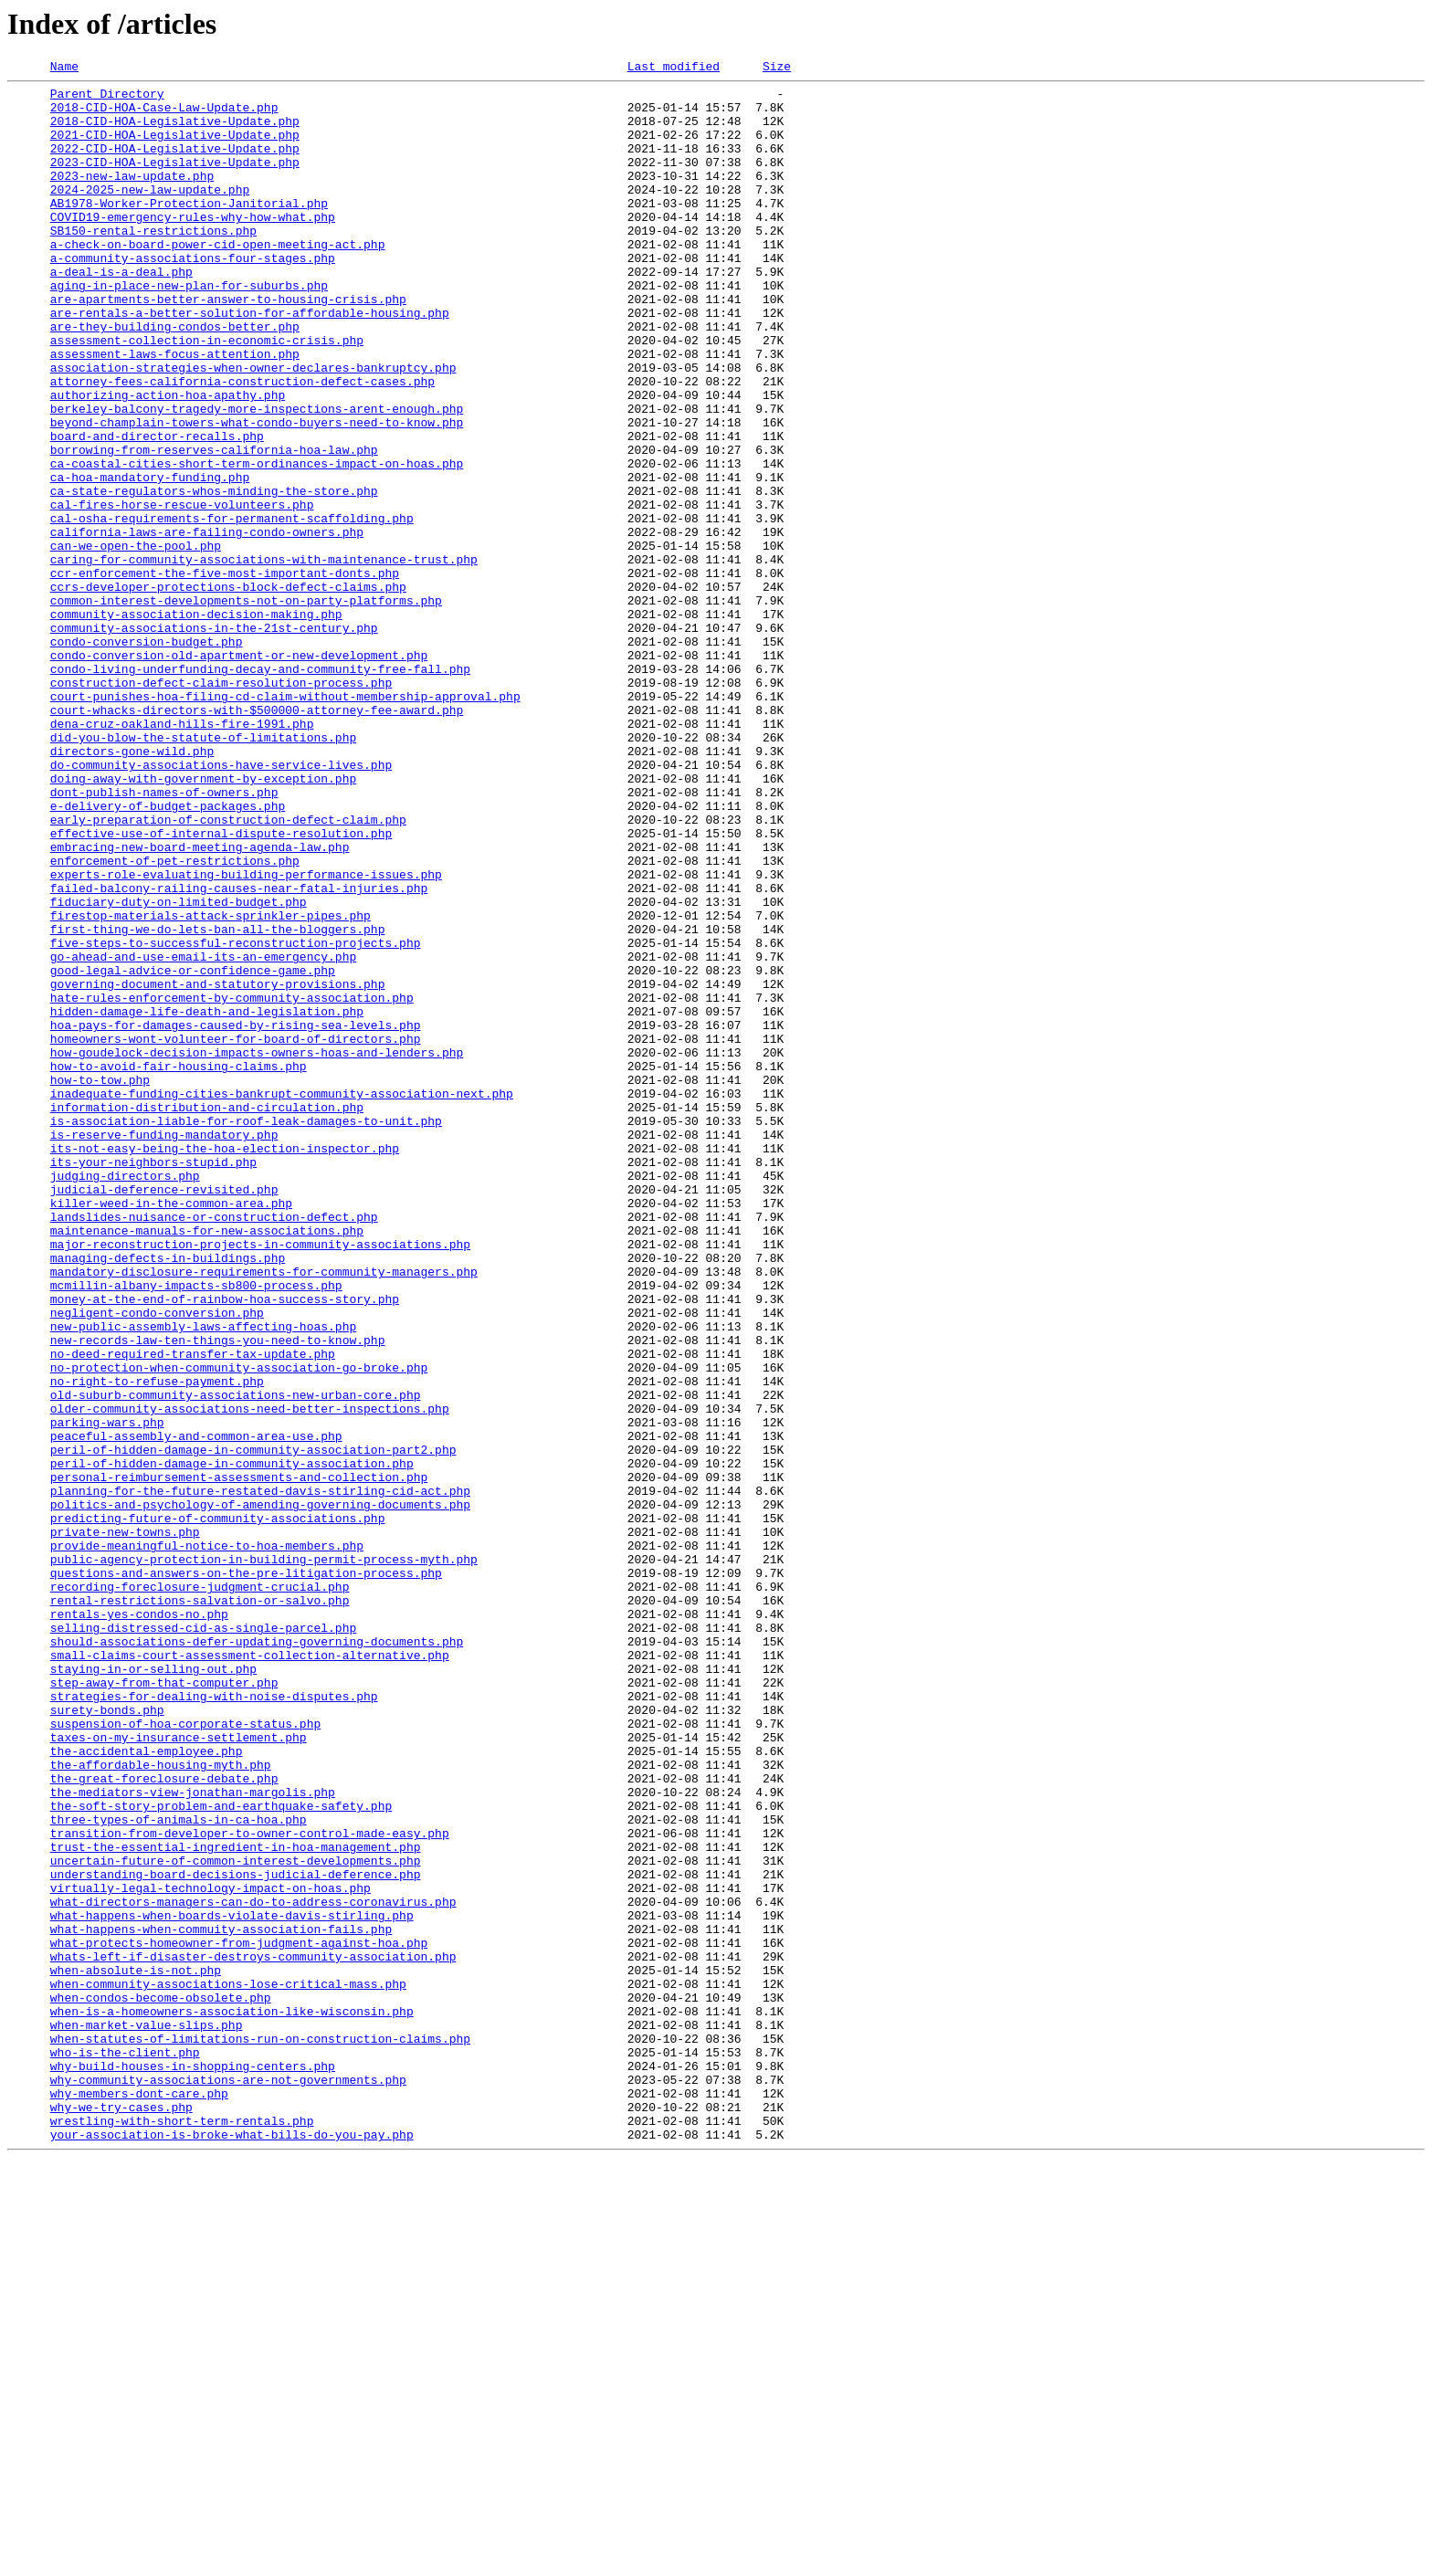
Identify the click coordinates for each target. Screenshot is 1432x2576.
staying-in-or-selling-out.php (153, 1989)
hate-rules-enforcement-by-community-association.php (232, 1183)
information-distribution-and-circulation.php (206, 1315)
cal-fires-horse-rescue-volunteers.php (182, 592)
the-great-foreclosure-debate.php (164, 2120)
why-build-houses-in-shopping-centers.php (192, 2465)
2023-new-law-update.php (132, 197)
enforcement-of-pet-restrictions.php (175, 1019)
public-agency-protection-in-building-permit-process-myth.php (264, 1857)
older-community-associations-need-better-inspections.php (249, 1676)
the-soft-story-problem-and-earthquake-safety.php (221, 2153)
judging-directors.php (125, 1397)
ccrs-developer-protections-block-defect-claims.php (228, 690)
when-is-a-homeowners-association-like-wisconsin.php (232, 2400)
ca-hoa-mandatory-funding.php (149, 559)
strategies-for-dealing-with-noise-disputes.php (214, 2021)
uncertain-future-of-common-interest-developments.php (235, 2219)
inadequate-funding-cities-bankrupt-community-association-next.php (281, 1298)
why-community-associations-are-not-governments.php (228, 2482)
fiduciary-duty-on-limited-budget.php (178, 1068)
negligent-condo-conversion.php (157, 1561)
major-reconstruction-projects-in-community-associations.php (260, 1479)
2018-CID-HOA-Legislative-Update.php (175, 131)
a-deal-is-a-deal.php (121, 312)
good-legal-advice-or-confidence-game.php (192, 1150)
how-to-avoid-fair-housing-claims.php (178, 1265)
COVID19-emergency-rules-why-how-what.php (192, 246)
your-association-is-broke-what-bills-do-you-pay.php (232, 2547)
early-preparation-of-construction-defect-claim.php (228, 970)
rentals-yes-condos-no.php (139, 1923)
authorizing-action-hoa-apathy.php (167, 460)
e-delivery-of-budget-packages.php (167, 953)
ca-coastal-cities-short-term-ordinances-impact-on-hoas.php (256, 542)
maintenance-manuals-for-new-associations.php (206, 1463)
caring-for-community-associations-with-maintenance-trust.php (264, 657)
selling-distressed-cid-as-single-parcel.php (203, 1939)
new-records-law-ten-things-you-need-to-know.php (217, 1594)
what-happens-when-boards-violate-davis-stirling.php (232, 2284)
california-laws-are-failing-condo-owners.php (206, 624)
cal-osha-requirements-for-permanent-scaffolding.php (232, 608)
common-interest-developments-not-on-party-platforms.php (246, 707)
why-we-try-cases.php (121, 2515)
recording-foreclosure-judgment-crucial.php (200, 1890)
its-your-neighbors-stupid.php (153, 1380)
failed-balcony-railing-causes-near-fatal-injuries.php (238, 1052)
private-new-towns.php (125, 1824)
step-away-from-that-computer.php (164, 2005)
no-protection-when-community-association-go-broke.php (238, 1627)
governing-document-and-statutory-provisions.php (217, 1167)
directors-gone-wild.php (132, 887)
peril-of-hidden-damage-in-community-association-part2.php (253, 1726)
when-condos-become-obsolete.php (160, 2383)
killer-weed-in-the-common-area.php (171, 1430)
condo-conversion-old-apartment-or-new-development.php (238, 772)
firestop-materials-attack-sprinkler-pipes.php (210, 1085)
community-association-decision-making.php (196, 723)
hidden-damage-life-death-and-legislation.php (206, 1200)
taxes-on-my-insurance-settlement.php (178, 2071)
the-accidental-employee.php (146, 2087)
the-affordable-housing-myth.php (160, 2104)
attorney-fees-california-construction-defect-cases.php (242, 444)
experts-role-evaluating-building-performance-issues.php (246, 1035)
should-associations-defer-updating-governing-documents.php (256, 1956)
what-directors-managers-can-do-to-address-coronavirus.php (253, 2268)
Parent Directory (107, 98)
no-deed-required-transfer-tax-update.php (192, 1611)
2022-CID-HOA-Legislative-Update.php (175, 164)
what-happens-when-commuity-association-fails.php (221, 2301)
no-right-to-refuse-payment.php (157, 1643)
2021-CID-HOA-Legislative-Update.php (175, 148)
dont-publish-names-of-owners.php (164, 937)
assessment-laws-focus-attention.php (175, 411)
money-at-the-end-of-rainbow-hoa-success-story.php (224, 1545)
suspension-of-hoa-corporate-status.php (185, 2054)
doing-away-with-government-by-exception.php (203, 920)
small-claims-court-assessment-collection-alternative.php (249, 1972)
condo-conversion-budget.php (146, 756)
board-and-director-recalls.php (157, 509)
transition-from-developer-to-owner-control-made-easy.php (249, 2186)
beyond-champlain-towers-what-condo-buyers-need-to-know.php (256, 493)
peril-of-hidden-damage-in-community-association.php (232, 1742)
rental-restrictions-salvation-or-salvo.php (200, 1906)
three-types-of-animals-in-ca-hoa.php (178, 2169)
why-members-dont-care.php (139, 2498)
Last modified (673, 68)
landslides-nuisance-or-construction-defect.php (214, 1446)
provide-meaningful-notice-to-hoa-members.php (206, 1841)
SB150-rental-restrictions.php (153, 263)
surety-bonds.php (107, 2038)
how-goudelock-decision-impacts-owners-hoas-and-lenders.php (256, 1249)
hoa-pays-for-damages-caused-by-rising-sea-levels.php (235, 1216)
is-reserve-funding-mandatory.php (164, 1348)
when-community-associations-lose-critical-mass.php (228, 2367)
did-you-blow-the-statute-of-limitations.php (203, 871)
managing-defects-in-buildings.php (167, 1496)
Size (777, 68)
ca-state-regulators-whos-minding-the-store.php (214, 575)
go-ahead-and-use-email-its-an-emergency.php (203, 1134)
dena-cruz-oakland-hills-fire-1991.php (182, 854)
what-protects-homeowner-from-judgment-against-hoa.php (238, 2317)
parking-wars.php (107, 1693)
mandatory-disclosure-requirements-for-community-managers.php (264, 1512)
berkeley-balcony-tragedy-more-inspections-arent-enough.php (256, 476)
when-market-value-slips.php (146, 2416)
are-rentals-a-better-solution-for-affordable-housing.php (249, 361)
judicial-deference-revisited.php (164, 1413)
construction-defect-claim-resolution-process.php (221, 805)
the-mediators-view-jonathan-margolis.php (192, 2137)
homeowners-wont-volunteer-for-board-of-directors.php (235, 1233)
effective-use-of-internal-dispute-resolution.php (221, 986)
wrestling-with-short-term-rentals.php (182, 2531)
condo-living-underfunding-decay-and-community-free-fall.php (260, 789)
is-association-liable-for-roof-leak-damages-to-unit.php (246, 1331)
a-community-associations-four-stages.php (192, 296)
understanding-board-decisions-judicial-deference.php (235, 2235)
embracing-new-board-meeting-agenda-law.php (200, 1002)
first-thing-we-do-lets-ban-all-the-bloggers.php (217, 1101)
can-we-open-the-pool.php (135, 641)
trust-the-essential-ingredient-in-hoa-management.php (235, 2202)
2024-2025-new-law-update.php (149, 213)
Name (64, 68)
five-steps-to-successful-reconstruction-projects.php (235, 1117)
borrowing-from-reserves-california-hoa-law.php (214, 526)
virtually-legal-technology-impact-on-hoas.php (210, 2252)
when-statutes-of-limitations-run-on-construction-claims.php (260, 2432)
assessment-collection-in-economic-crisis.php (206, 394)
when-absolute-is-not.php (135, 2350)
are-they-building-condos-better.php (175, 378)
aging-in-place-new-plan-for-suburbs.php (189, 329)
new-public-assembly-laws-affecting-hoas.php (203, 1578)
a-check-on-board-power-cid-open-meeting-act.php (217, 279)
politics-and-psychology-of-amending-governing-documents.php (260, 1791)
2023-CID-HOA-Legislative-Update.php (175, 181)
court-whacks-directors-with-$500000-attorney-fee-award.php (256, 838)
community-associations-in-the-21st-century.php (214, 739)
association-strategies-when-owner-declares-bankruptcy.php (253, 427)
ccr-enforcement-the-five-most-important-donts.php (224, 674)
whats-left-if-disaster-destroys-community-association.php (253, 2334)
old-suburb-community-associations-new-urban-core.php (235, 1660)
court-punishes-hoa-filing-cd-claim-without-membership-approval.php (285, 822)
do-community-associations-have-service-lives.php (221, 904)
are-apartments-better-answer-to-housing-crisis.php (228, 345)
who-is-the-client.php (125, 2449)
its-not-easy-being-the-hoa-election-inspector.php (224, 1364)
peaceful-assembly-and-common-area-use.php (196, 1709)
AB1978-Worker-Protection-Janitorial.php (189, 230)
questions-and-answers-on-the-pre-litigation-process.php (246, 1874)
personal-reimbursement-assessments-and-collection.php (238, 1759)
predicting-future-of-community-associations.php (217, 1808)
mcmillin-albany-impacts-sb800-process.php (196, 1528)
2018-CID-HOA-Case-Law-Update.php (164, 115)
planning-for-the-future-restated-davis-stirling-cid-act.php (260, 1775)
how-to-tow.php (100, 1282)
